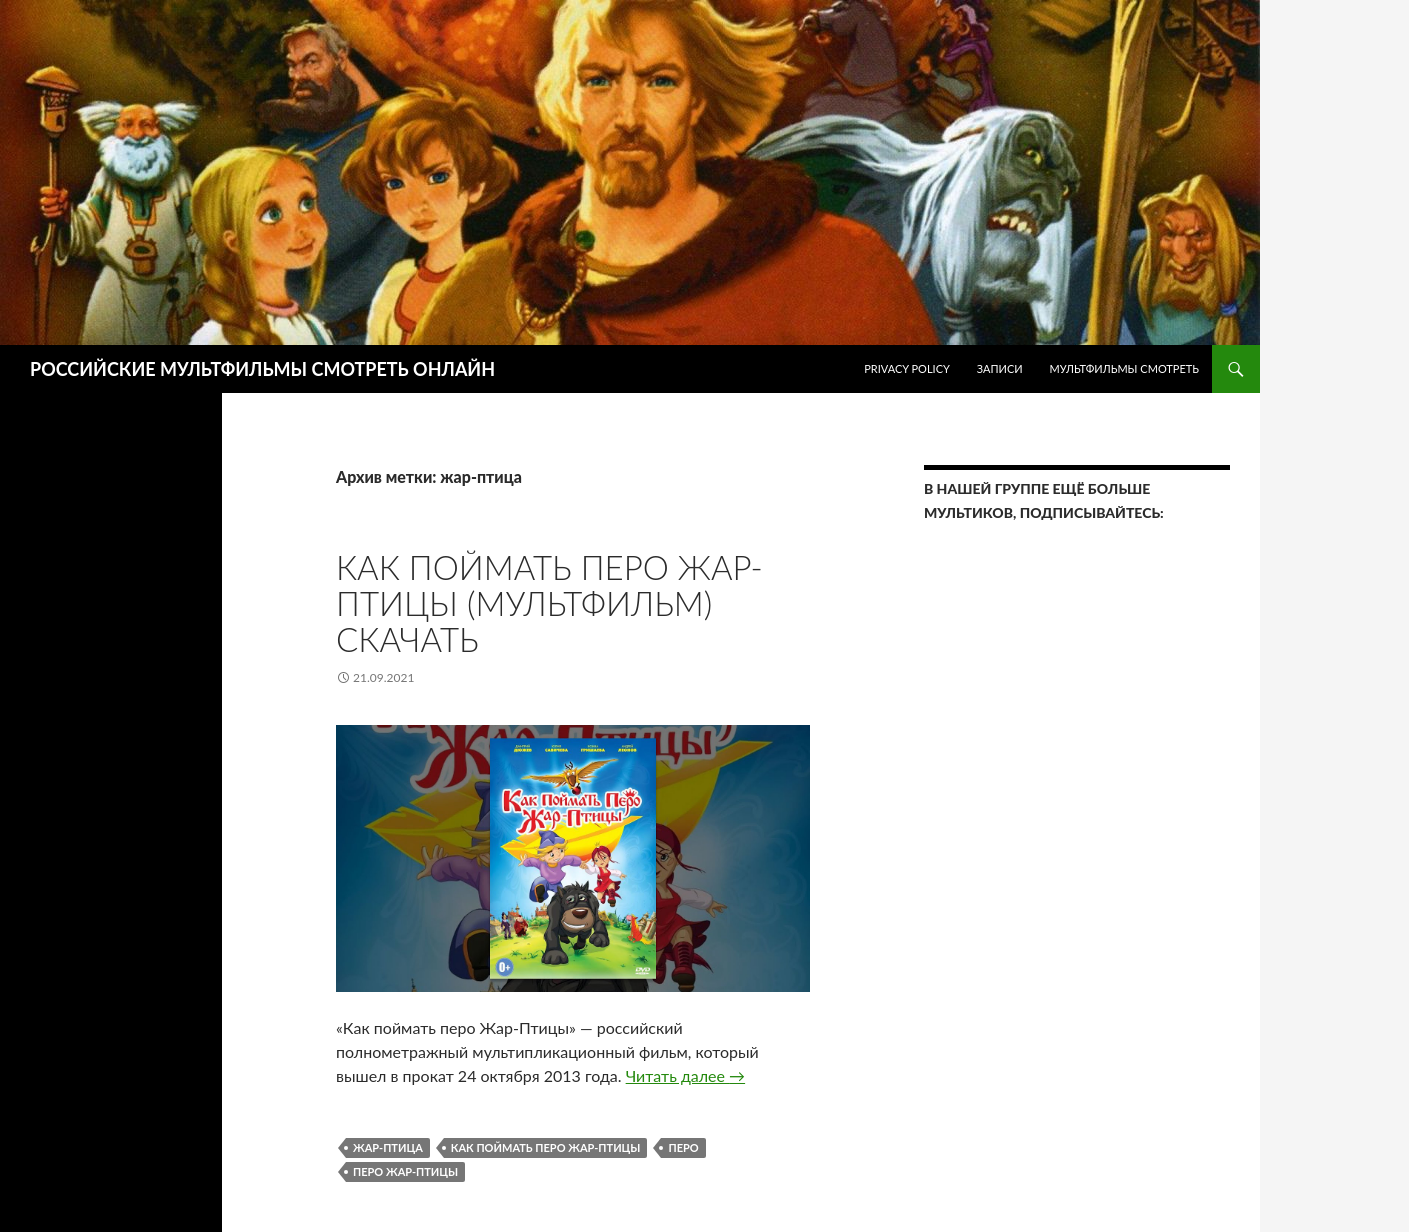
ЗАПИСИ (1000, 368)
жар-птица (388, 1147)
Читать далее (685, 1075)
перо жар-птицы (405, 1171)
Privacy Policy (907, 368)
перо (683, 1147)
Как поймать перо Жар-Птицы (546, 1147)
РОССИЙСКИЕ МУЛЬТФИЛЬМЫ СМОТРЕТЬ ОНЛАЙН (262, 369)
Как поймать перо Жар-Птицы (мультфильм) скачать (549, 603)
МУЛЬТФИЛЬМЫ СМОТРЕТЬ (1124, 368)
